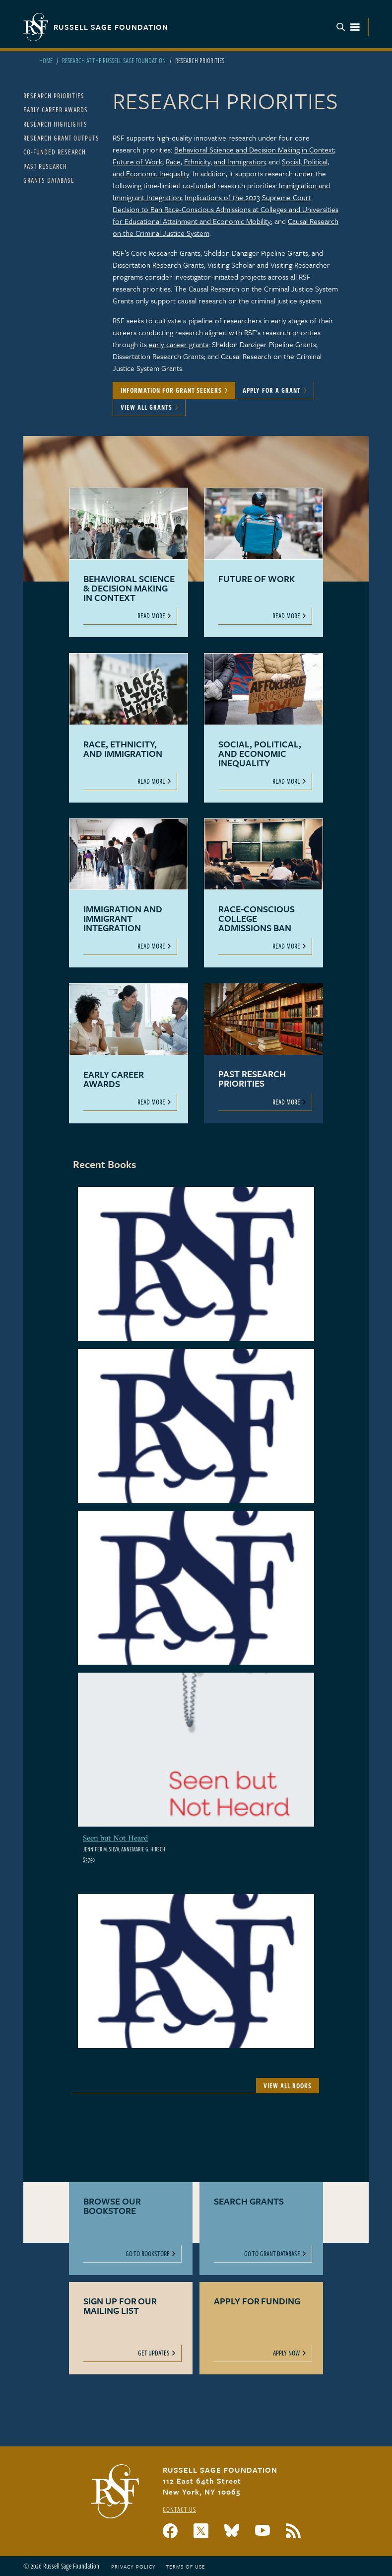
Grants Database (48, 180)
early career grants (178, 344)
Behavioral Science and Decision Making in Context (254, 149)
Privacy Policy (133, 2567)
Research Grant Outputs (61, 138)
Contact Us (179, 2509)
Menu (348, 27)
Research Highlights (55, 124)
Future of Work (137, 161)
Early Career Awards (55, 109)
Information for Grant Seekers (171, 390)
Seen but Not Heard (115, 1837)
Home (46, 60)
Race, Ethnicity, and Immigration (215, 161)
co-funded (199, 185)
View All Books (287, 2085)
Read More (151, 615)
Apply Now (286, 2353)
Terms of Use (185, 2567)
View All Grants (146, 407)
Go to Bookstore (148, 2253)
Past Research (45, 166)
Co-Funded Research (54, 152)
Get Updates (154, 2353)
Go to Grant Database (272, 2253)
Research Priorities (53, 95)
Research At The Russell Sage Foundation (114, 60)
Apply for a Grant (272, 390)
